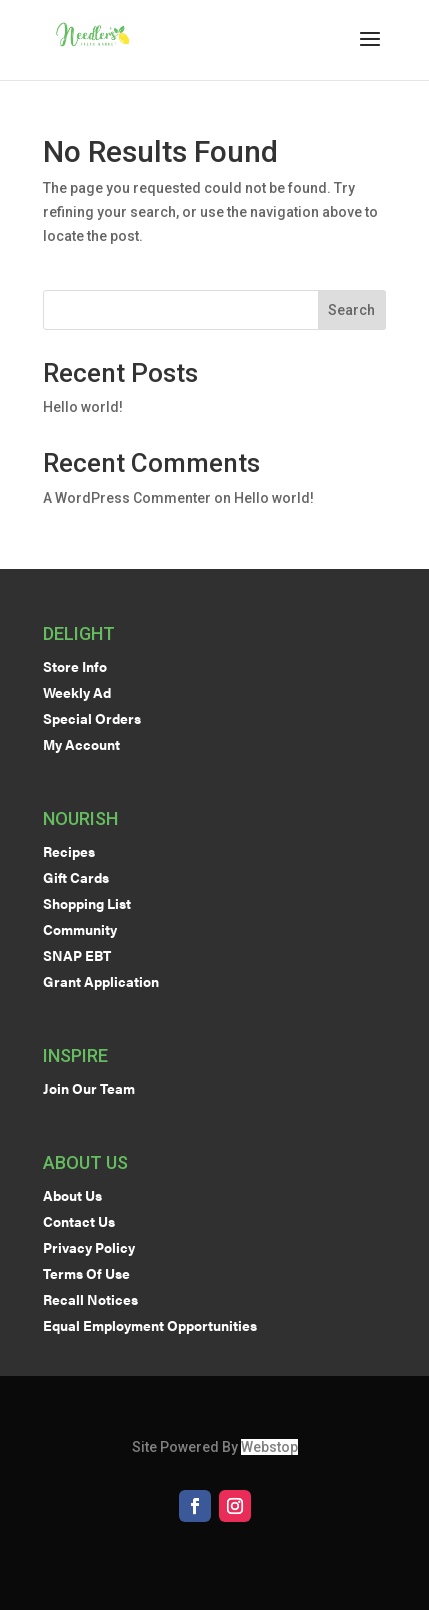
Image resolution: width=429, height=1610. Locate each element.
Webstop (269, 1447)
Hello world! (83, 407)
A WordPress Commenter (127, 498)
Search (351, 310)
